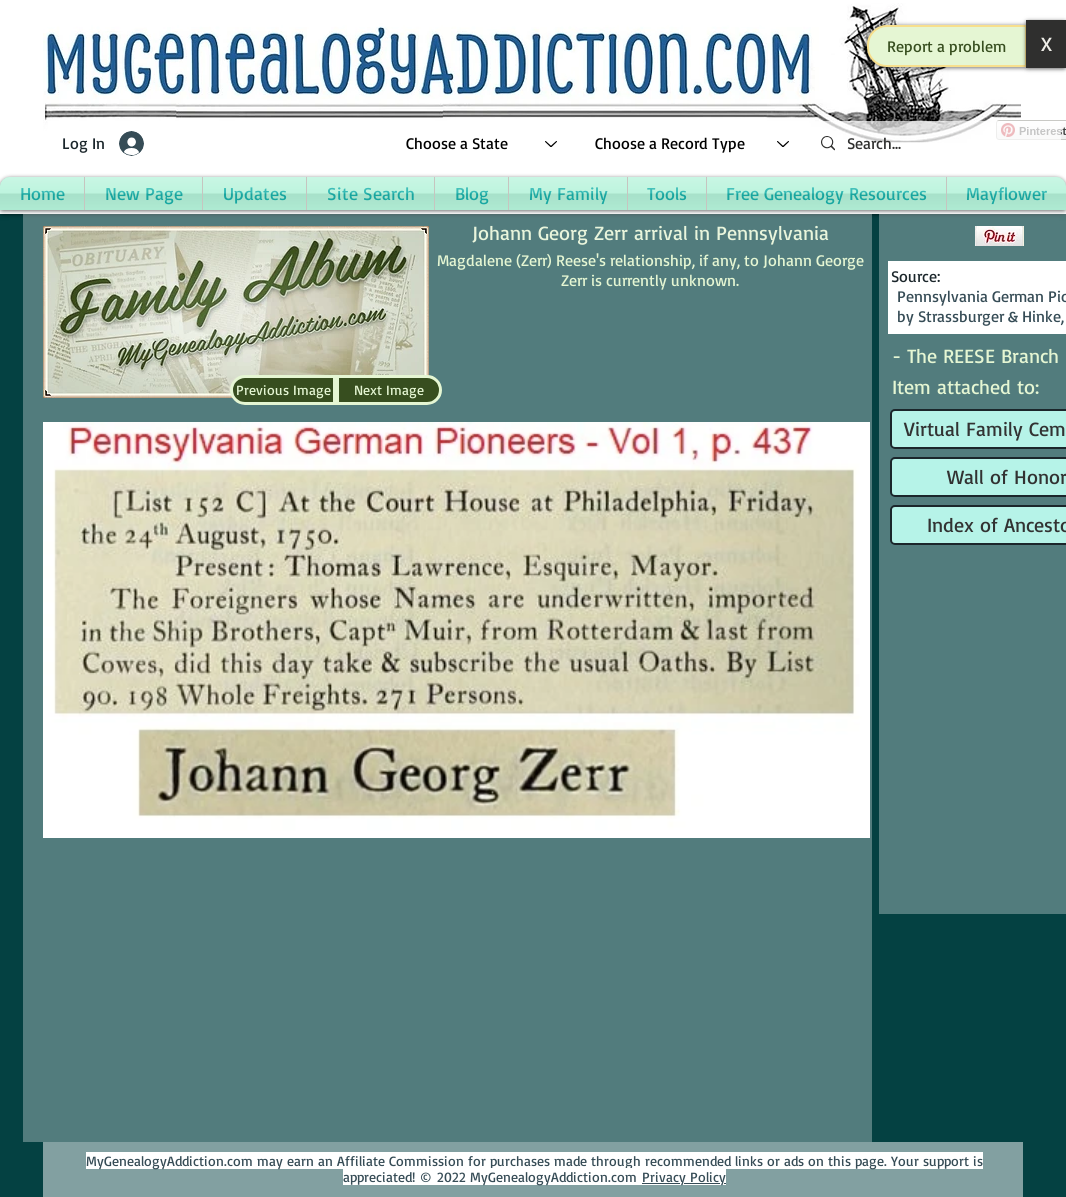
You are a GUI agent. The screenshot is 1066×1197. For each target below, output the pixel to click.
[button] (947, 46)
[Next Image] (389, 390)
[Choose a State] (482, 143)
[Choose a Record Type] (693, 143)
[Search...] (933, 143)
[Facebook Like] (930, 236)
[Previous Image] (283, 390)
